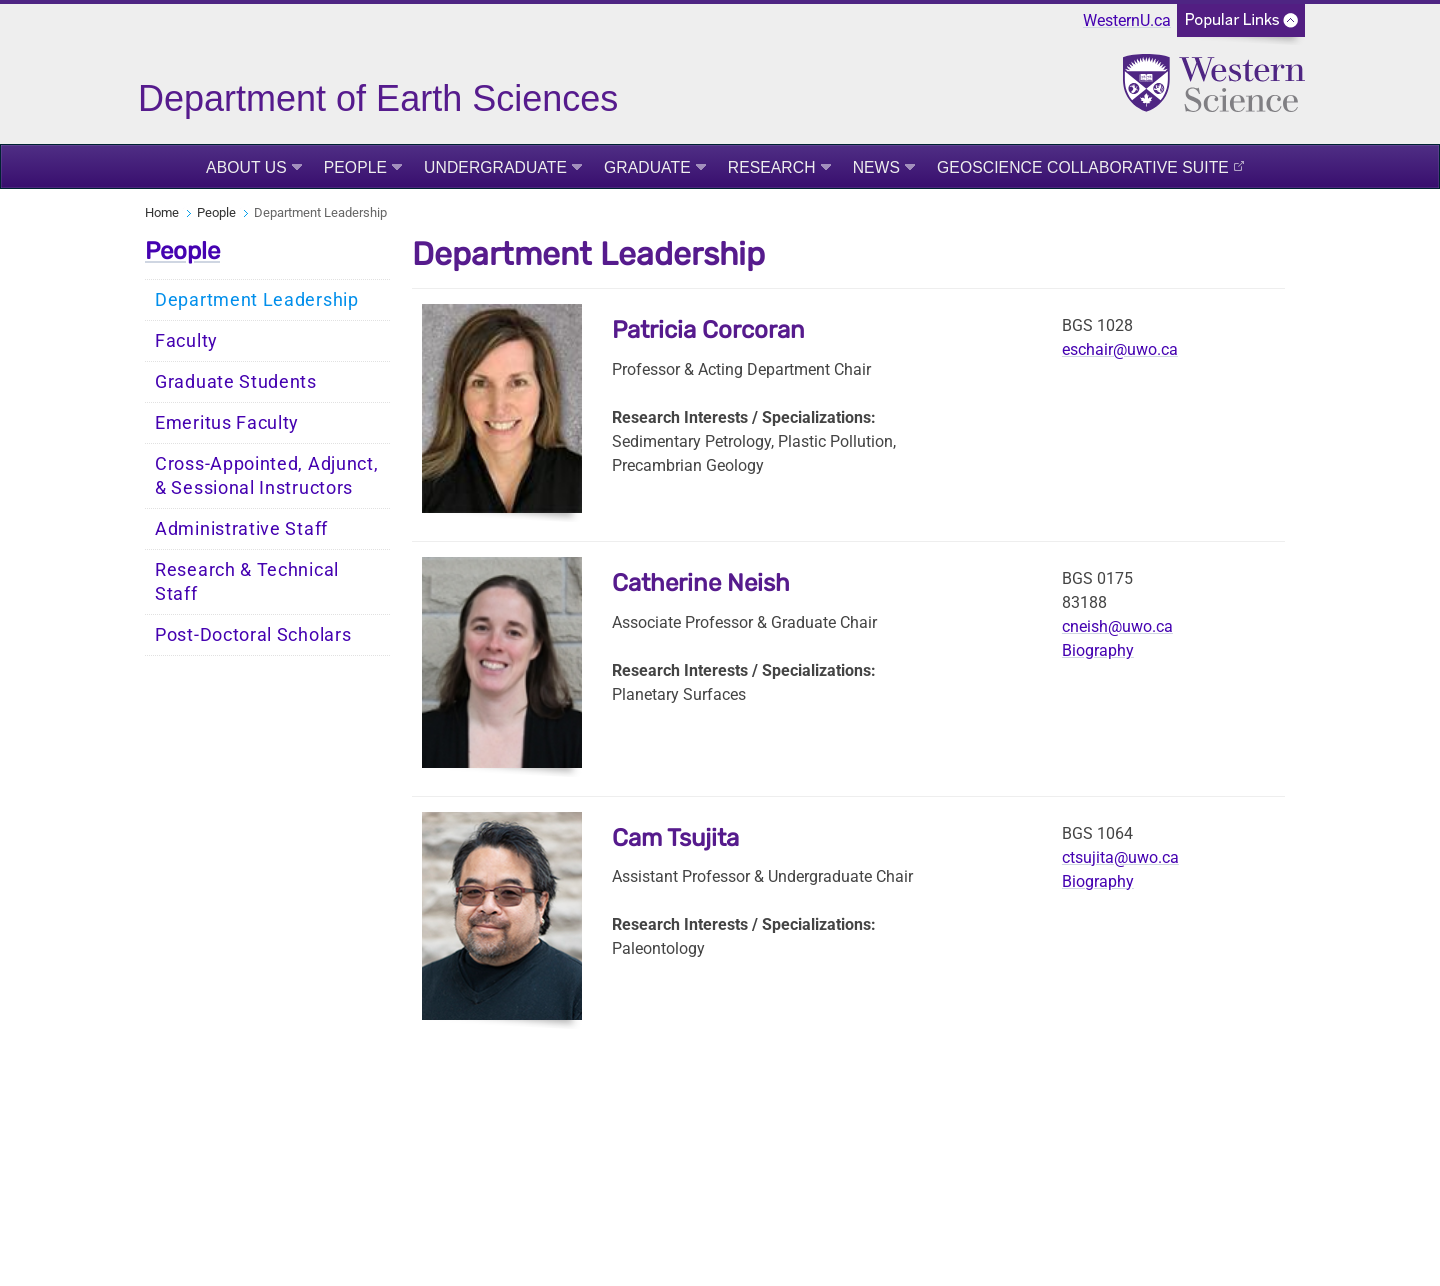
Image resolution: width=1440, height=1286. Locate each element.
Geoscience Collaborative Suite (1083, 167)
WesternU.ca (1127, 20)
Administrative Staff (241, 529)
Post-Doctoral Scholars (253, 635)
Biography (1098, 650)
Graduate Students (236, 382)
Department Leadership (257, 300)
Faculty (186, 341)
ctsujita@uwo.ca (1120, 857)
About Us (246, 167)
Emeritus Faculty (227, 423)
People (355, 167)
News (876, 167)
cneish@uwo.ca (1117, 626)
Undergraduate (495, 167)
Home (162, 212)
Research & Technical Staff (247, 582)
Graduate (647, 167)
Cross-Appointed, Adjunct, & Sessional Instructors (267, 476)
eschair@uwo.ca (1120, 349)
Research (772, 167)
